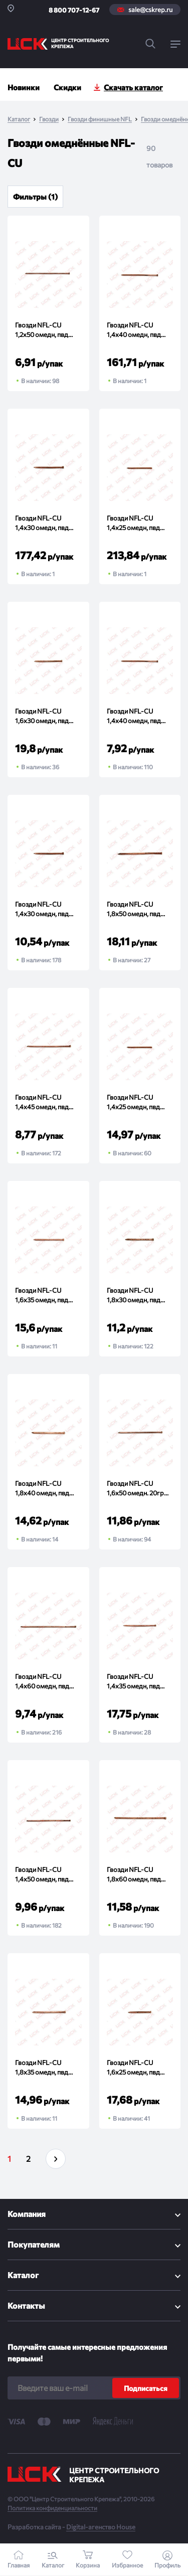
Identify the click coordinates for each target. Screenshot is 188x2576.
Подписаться (145, 2388)
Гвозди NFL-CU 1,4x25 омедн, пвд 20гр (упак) (133, 1103)
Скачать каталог (133, 87)
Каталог (19, 119)
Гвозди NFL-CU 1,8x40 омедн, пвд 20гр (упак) (42, 1489)
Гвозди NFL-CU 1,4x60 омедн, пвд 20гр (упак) (42, 1682)
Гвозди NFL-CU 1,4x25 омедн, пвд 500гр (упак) (133, 524)
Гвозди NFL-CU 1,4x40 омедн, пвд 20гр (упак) (134, 717)
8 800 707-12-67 (74, 10)
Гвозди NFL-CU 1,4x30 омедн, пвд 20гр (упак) (42, 910)
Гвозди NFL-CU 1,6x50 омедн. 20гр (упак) (135, 1489)
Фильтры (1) (35, 196)
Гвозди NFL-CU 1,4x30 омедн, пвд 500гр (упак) (42, 524)
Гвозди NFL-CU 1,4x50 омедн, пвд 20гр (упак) (42, 1875)
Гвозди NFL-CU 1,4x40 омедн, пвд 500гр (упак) (134, 331)
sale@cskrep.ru (150, 9)
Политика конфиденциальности (52, 2507)
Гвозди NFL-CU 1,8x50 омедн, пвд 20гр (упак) (133, 910)
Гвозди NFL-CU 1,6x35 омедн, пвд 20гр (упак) (41, 1296)
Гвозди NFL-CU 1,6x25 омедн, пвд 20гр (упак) (133, 2068)
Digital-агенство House (100, 2527)
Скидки (67, 87)
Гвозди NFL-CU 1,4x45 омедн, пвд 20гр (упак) (42, 1103)
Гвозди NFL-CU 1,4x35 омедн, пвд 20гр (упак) (133, 1682)
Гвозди (49, 119)
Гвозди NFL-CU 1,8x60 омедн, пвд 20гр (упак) (134, 1875)
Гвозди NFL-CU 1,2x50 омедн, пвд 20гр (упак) (41, 331)
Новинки (24, 87)
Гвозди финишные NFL (100, 119)
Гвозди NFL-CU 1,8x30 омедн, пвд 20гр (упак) (133, 1296)
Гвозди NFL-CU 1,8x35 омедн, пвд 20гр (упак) (41, 2068)
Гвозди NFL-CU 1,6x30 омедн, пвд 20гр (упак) (42, 717)
